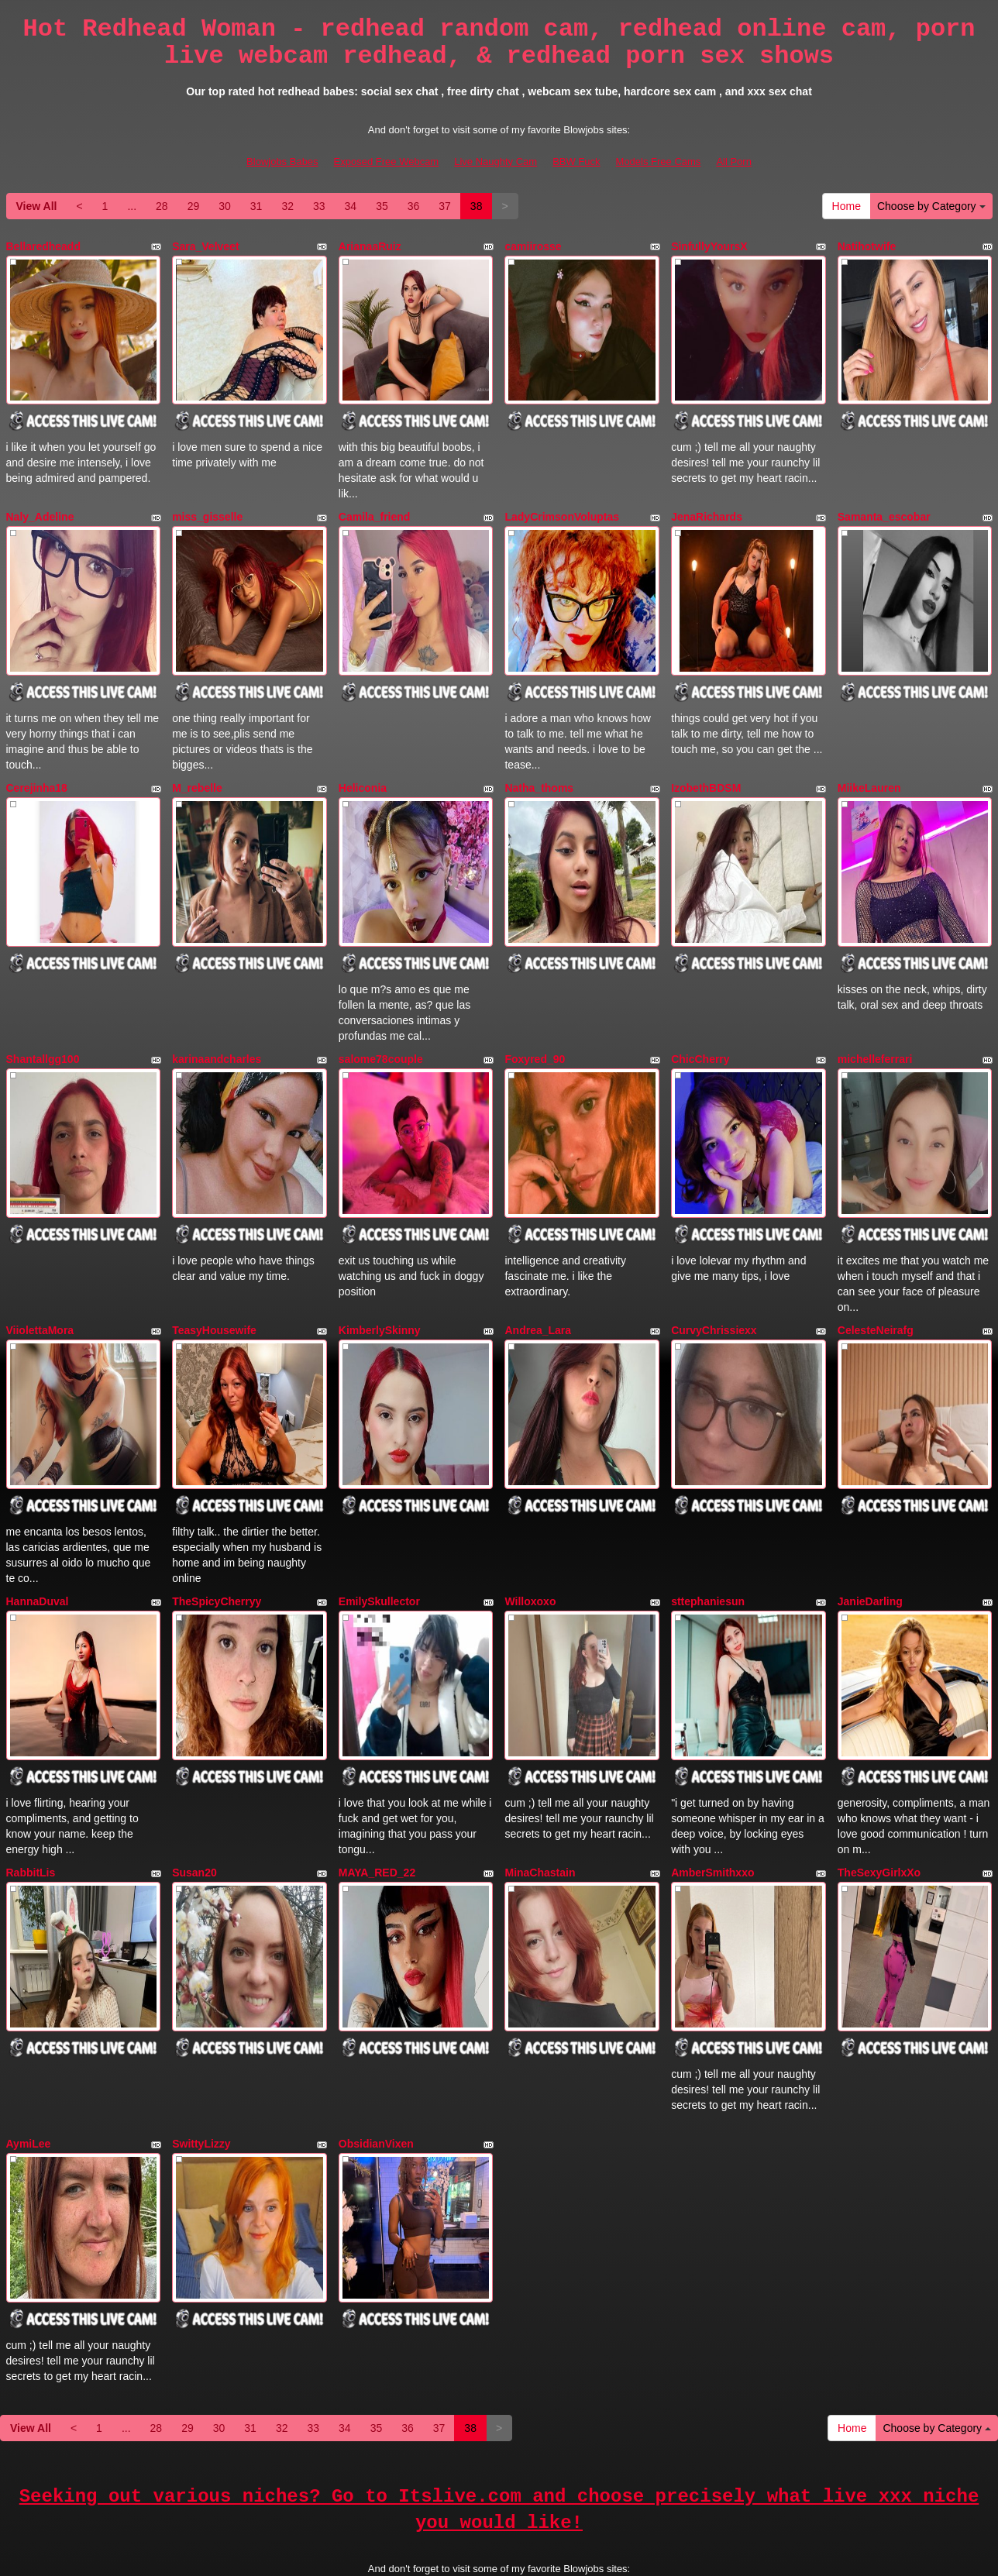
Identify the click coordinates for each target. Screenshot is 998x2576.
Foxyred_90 (534, 1023)
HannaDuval (37, 1542)
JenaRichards (706, 505)
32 (287, 206)
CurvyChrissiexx (714, 1283)
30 (225, 206)
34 (351, 206)
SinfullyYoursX (709, 246)
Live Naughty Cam (495, 161)
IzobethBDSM (706, 764)
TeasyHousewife (214, 1283)
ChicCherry (700, 1023)
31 (256, 206)
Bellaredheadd (43, 246)
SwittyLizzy (201, 2060)
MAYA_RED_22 (377, 1801)
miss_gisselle (207, 505)
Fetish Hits (556, 2555)
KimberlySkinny (380, 1283)
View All (36, 206)
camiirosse (532, 246)
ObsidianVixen (376, 2060)
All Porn (734, 161)
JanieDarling (870, 1542)
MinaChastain (539, 1801)
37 (445, 206)
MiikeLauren (869, 764)
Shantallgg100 (43, 1023)
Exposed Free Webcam (386, 161)
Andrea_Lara (537, 1283)
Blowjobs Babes (282, 161)
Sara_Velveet (205, 246)
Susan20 (194, 1801)
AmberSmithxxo (712, 1801)
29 (194, 206)
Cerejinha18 (36, 764)
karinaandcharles (216, 1023)
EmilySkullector (379, 1542)
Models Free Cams (658, 161)
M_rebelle (197, 764)
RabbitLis (31, 1801)
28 (162, 206)
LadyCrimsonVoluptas (561, 505)
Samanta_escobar (884, 505)
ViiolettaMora (40, 1283)
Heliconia (363, 764)
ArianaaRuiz (370, 246)
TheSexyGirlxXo (879, 1801)
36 (414, 206)
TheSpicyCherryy (216, 1542)
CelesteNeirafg (876, 1283)
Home (846, 206)
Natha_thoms (538, 764)
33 (319, 206)
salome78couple (381, 1023)
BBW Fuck (576, 161)
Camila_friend (375, 505)
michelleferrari (875, 1023)
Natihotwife (867, 246)
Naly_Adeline (40, 505)
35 (382, 206)
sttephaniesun (708, 1542)
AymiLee (28, 2060)
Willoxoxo (530, 1542)
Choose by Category (931, 206)
